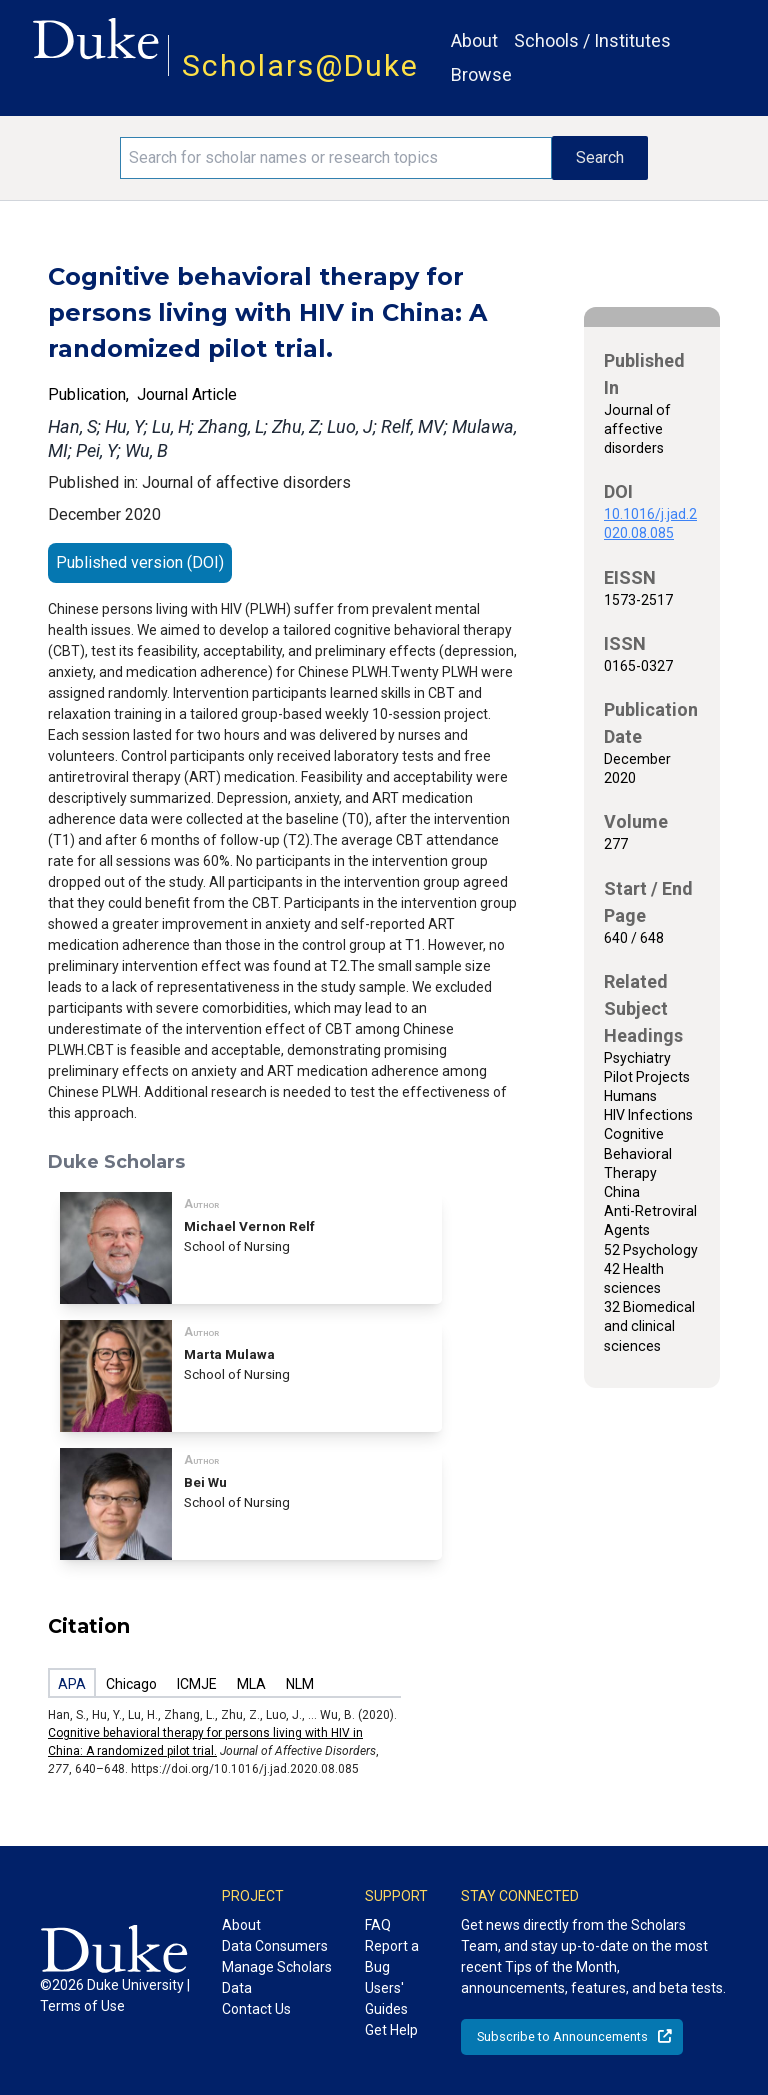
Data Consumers (275, 1946)
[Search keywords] (336, 158)
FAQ (378, 1925)
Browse (481, 74)
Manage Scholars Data (277, 1977)
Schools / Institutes (592, 40)
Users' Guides (386, 1998)
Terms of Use (82, 2006)
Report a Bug (392, 1956)
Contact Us (256, 2009)
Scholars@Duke (300, 65)
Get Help (391, 2030)
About (474, 40)
